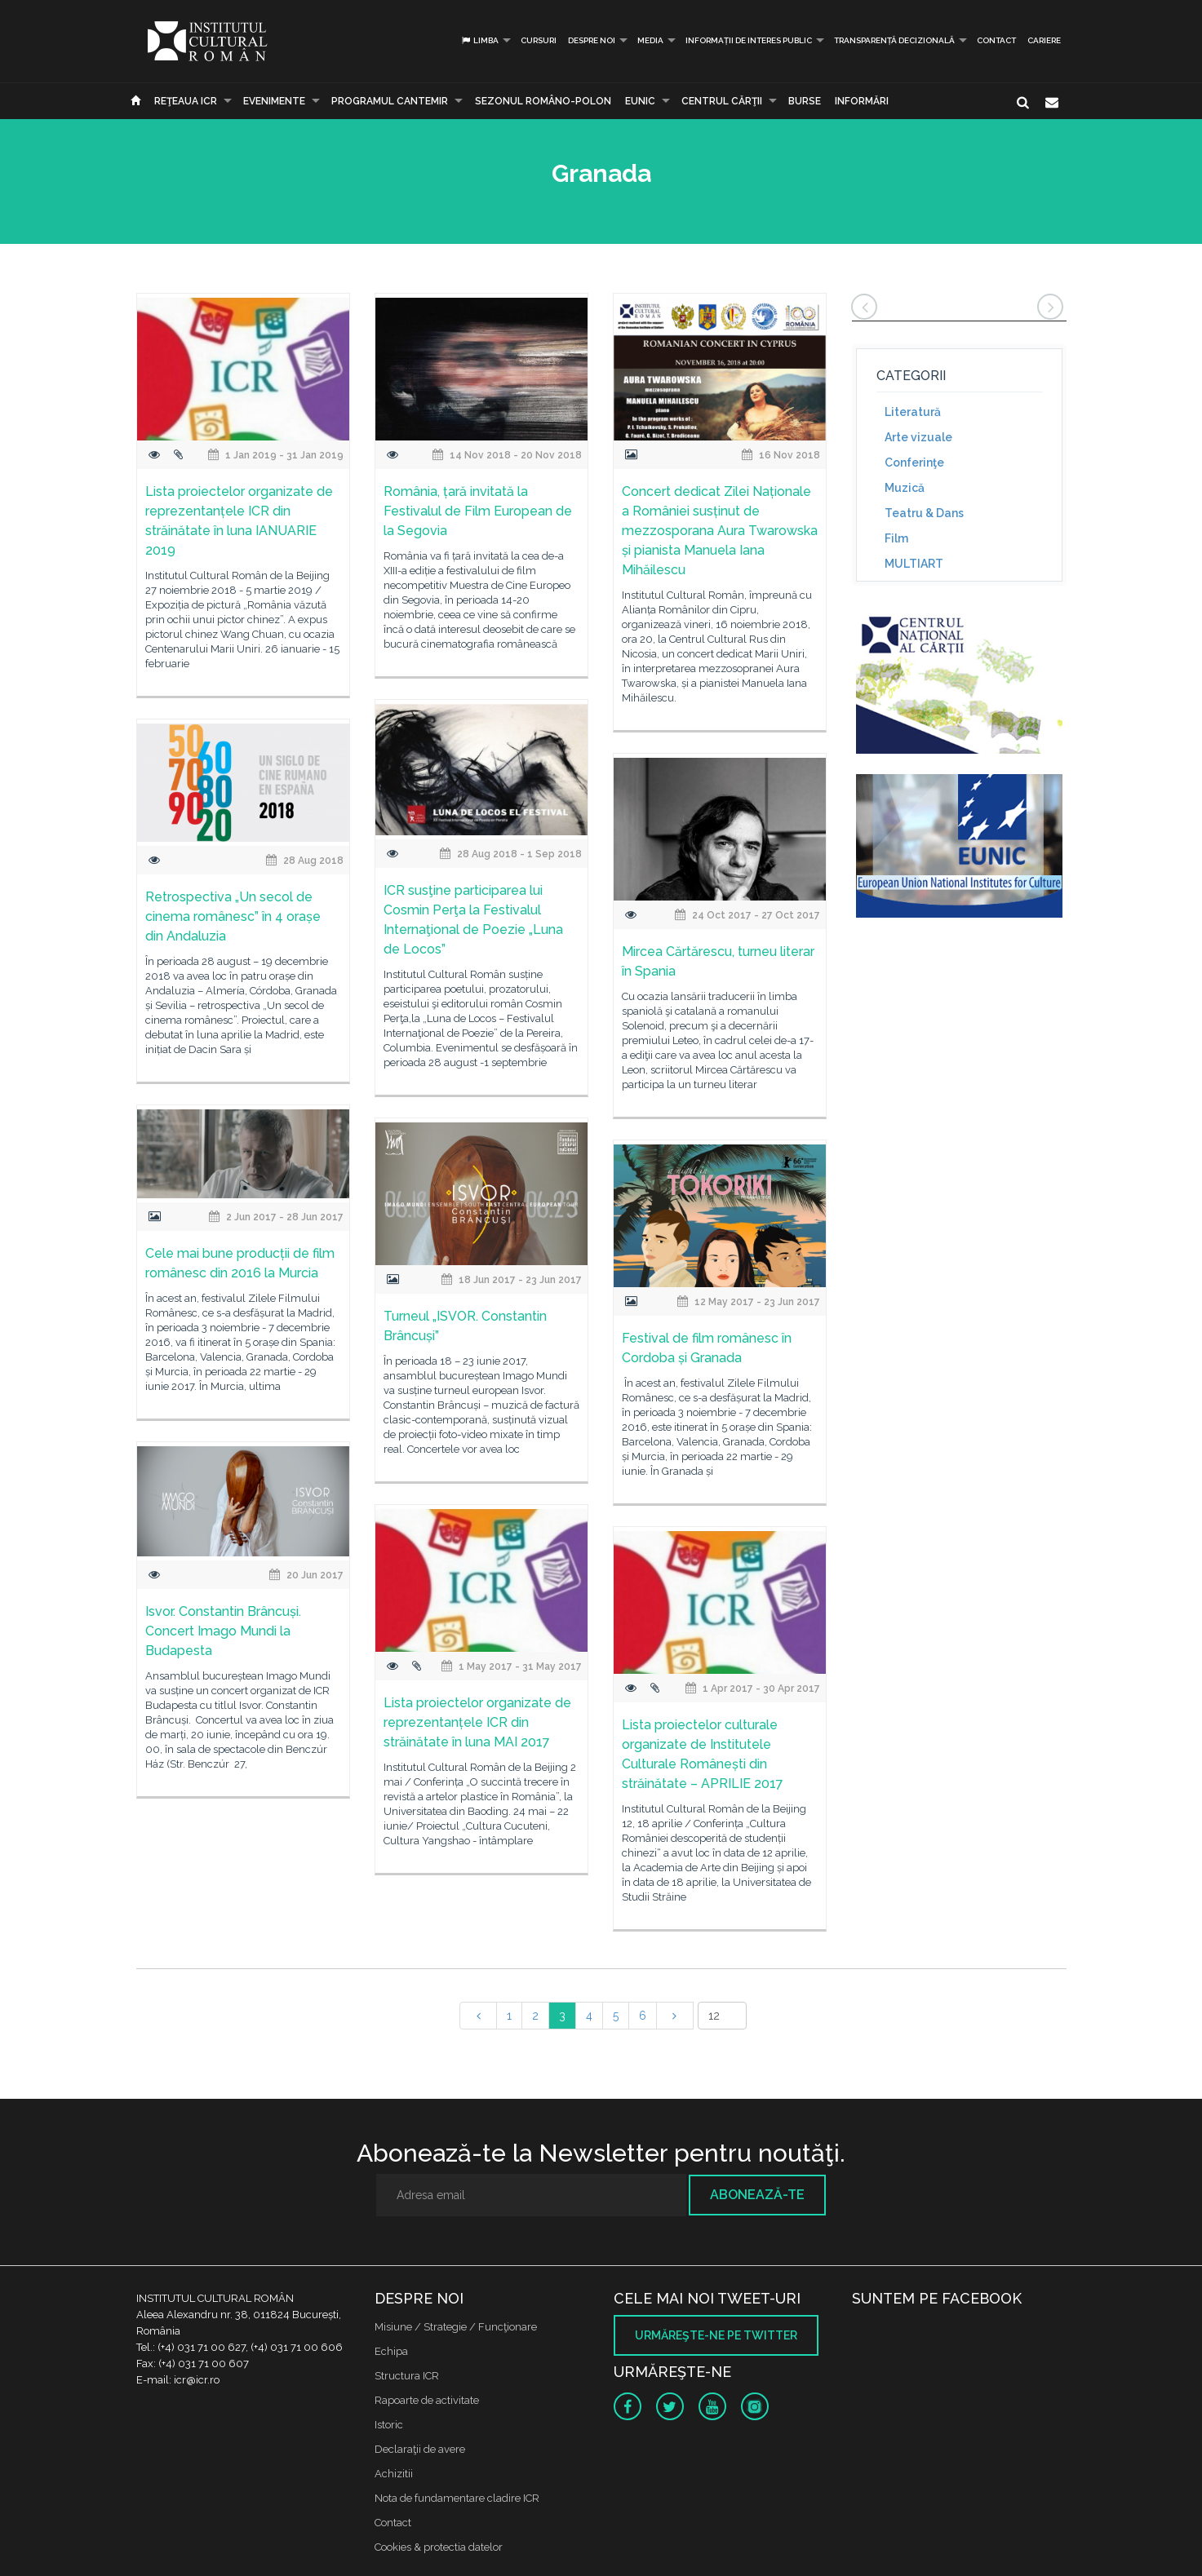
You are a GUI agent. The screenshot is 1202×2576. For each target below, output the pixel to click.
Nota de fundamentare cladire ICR (457, 2498)
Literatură (913, 411)
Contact (996, 40)
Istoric (389, 2425)
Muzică (905, 487)
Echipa (391, 2351)
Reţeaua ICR (185, 101)
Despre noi (591, 40)
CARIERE (1044, 40)
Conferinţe (914, 462)
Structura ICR (407, 2376)
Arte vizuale (918, 437)
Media (650, 40)
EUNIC (640, 101)
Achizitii (394, 2474)
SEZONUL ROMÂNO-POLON (543, 101)
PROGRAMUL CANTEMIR (389, 101)
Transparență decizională (894, 40)
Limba (479, 40)
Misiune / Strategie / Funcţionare (456, 2327)
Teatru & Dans (924, 513)
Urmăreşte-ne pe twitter (716, 2335)
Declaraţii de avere (420, 2449)
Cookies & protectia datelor (439, 2547)
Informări (862, 101)
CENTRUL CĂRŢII (721, 101)
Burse (804, 101)
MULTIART (914, 563)
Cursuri (539, 40)
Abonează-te (757, 2194)
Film (896, 538)
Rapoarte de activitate (427, 2400)
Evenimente (274, 101)
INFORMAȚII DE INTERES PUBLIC (748, 40)
